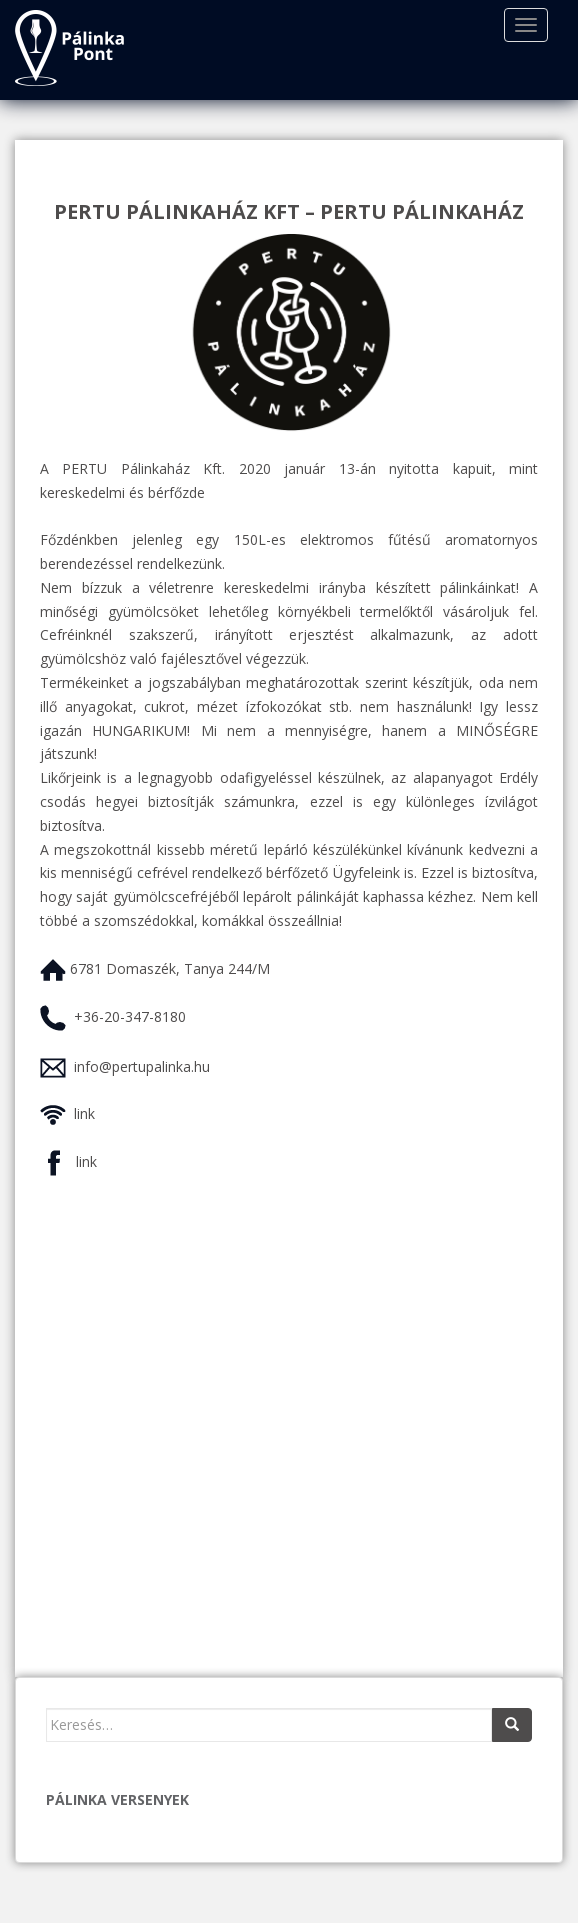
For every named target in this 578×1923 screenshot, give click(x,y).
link (84, 1113)
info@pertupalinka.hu (142, 1066)
